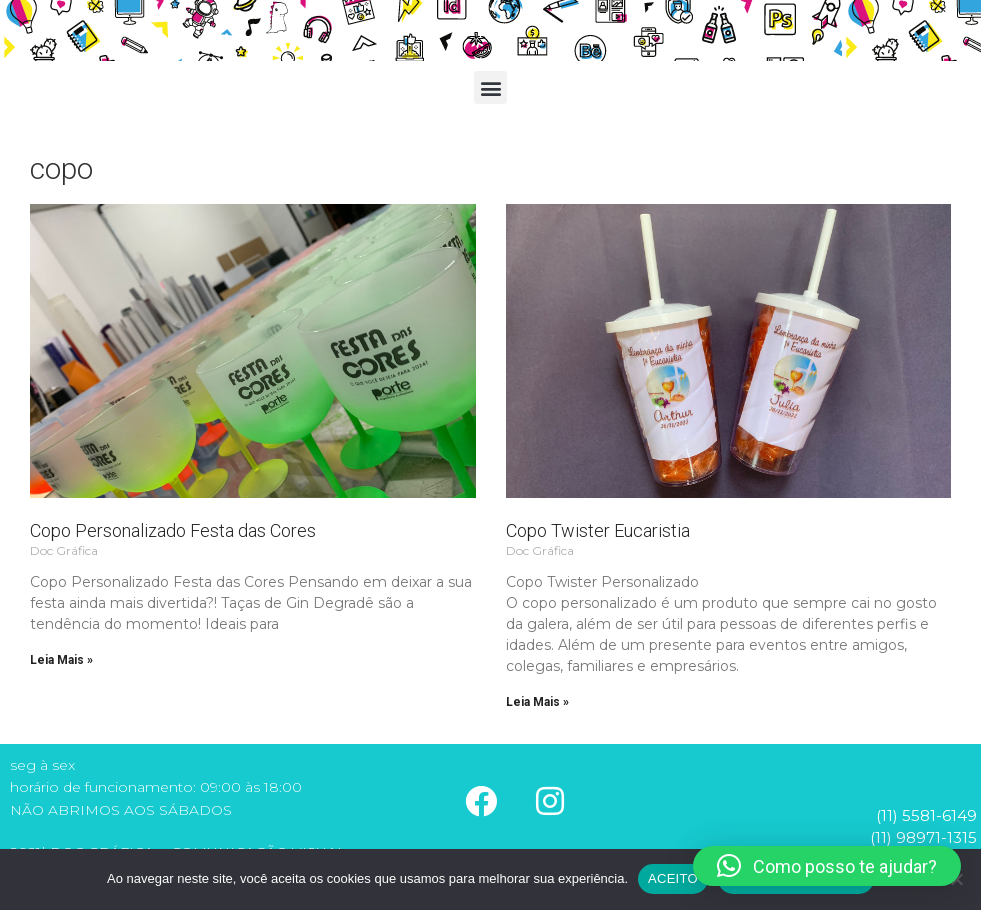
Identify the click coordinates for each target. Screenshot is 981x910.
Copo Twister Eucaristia (598, 530)
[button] (490, 87)
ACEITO (673, 878)
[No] (956, 879)
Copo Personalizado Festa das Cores (173, 530)
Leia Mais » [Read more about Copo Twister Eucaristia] (537, 702)
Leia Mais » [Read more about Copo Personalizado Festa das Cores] (61, 660)
